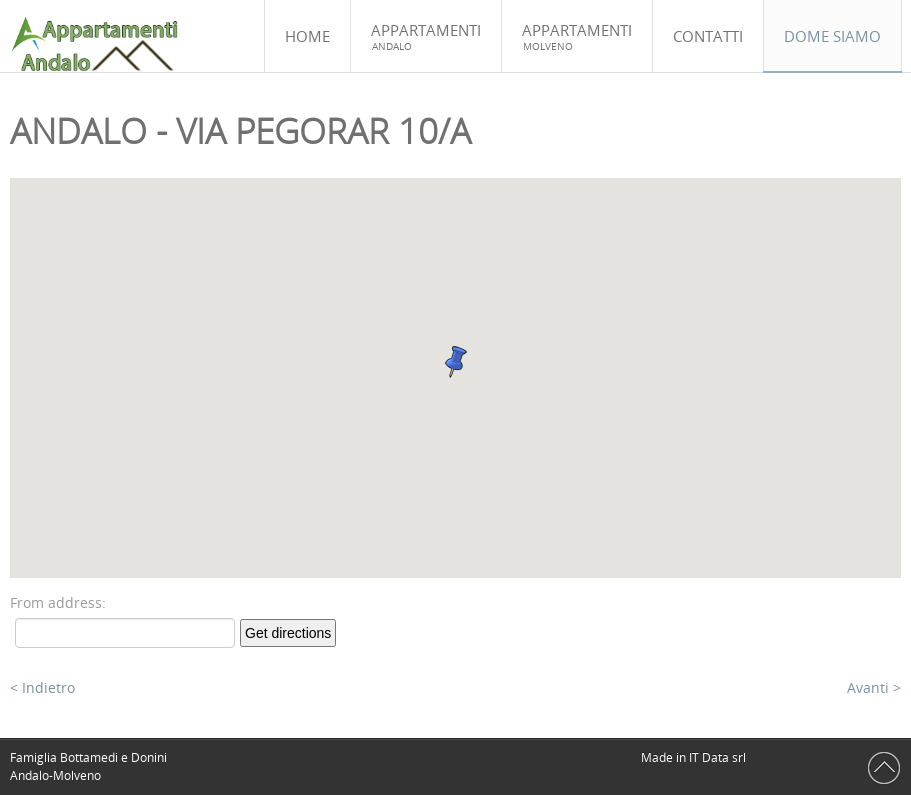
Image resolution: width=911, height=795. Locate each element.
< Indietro (42, 687)
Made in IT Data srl (695, 757)
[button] (456, 362)
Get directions (288, 633)
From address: (58, 602)
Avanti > (874, 687)
